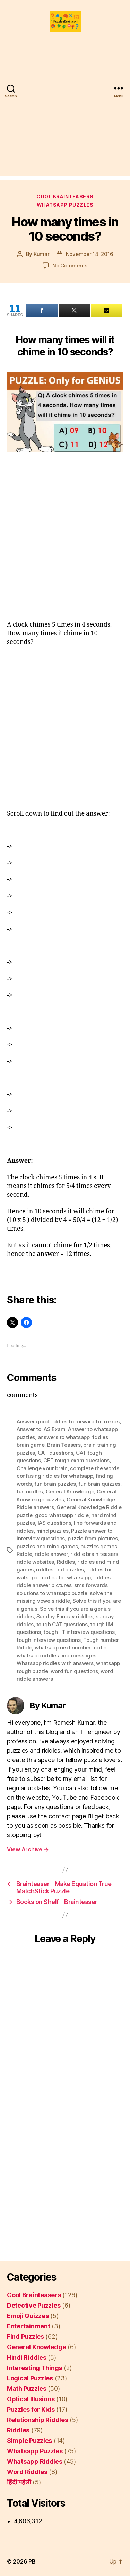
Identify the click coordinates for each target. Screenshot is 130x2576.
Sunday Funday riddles (64, 1616)
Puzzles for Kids (31, 2409)
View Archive (28, 1849)
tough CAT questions (62, 1624)
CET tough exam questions (76, 1460)
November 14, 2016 (89, 254)
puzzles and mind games (47, 1546)
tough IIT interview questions (79, 1632)
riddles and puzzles (60, 1569)
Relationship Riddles (37, 2419)
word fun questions (74, 1671)
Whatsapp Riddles (34, 2461)
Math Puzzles (26, 2388)
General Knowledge (70, 1491)
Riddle (24, 1554)
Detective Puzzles (33, 2305)
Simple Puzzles (29, 2440)
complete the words (94, 1468)
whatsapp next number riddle (70, 1647)
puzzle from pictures (93, 1538)
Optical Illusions (30, 2399)
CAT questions (55, 1452)
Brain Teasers (64, 1444)
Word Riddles (27, 2471)
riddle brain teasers (94, 1554)
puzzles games (98, 1546)
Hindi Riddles (26, 2357)
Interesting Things (34, 2367)
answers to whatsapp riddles (73, 1437)
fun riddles (30, 1491)
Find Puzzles (25, 2336)
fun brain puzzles (55, 1484)
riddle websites (35, 1562)
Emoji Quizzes (28, 2315)
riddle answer (51, 1554)
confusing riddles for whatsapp (55, 1476)
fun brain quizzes (99, 1484)
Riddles (66, 1562)
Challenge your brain (42, 1468)
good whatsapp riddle (62, 1515)
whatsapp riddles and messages (56, 1655)
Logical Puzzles (30, 2378)
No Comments (69, 265)
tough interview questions (49, 1640)
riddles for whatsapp (65, 1577)
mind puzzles (52, 1530)
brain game (30, 1444)
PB (31, 2561)
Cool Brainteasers (65, 196)
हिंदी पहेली (19, 2482)
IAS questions (54, 1522)
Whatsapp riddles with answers (55, 1663)
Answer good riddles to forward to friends (68, 1421)
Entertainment (28, 2326)
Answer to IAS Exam (41, 1429)
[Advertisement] (65, 111)
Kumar (42, 254)
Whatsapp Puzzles (65, 205)
